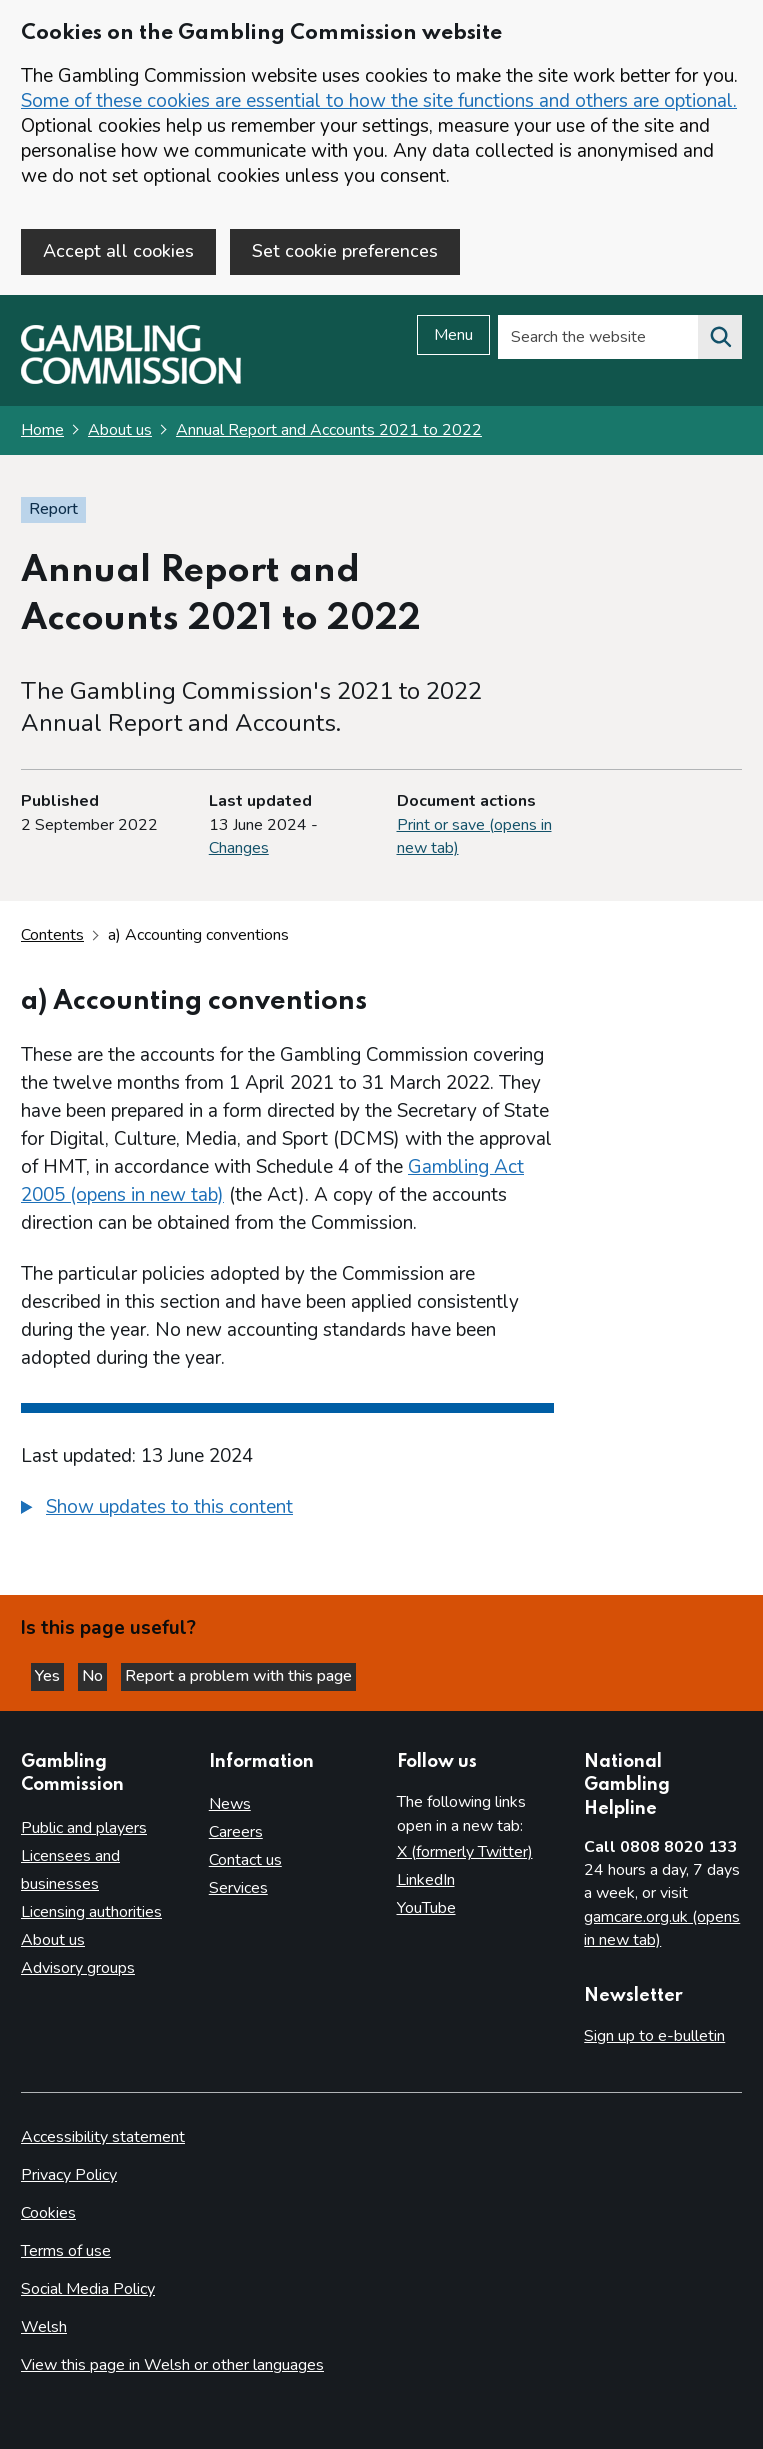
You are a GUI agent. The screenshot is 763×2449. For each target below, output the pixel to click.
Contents (52, 935)
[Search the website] (720, 337)
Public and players (84, 1828)
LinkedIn (426, 1880)
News (230, 1804)
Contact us (245, 1860)
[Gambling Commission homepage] (131, 379)
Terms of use (66, 2251)
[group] (287, 1510)
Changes (239, 848)
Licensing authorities (91, 1912)
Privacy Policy (69, 2175)
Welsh (44, 2327)
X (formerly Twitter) (465, 1852)
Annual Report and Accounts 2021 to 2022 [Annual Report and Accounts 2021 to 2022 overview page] (329, 430)
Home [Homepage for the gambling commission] (42, 430)
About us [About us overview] (53, 1940)
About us (120, 430)
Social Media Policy (88, 2289)
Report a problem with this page (238, 1676)
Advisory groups (78, 1968)
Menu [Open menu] (453, 335)
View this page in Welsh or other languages (172, 2365)
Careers (236, 1832)
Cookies (48, 2213)
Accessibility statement (103, 2137)
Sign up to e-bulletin (654, 2036)
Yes (49, 1676)
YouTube (426, 1908)
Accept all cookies (118, 251)
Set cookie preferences (345, 251)
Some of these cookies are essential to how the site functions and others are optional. (379, 101)
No (94, 1676)
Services (238, 1888)
